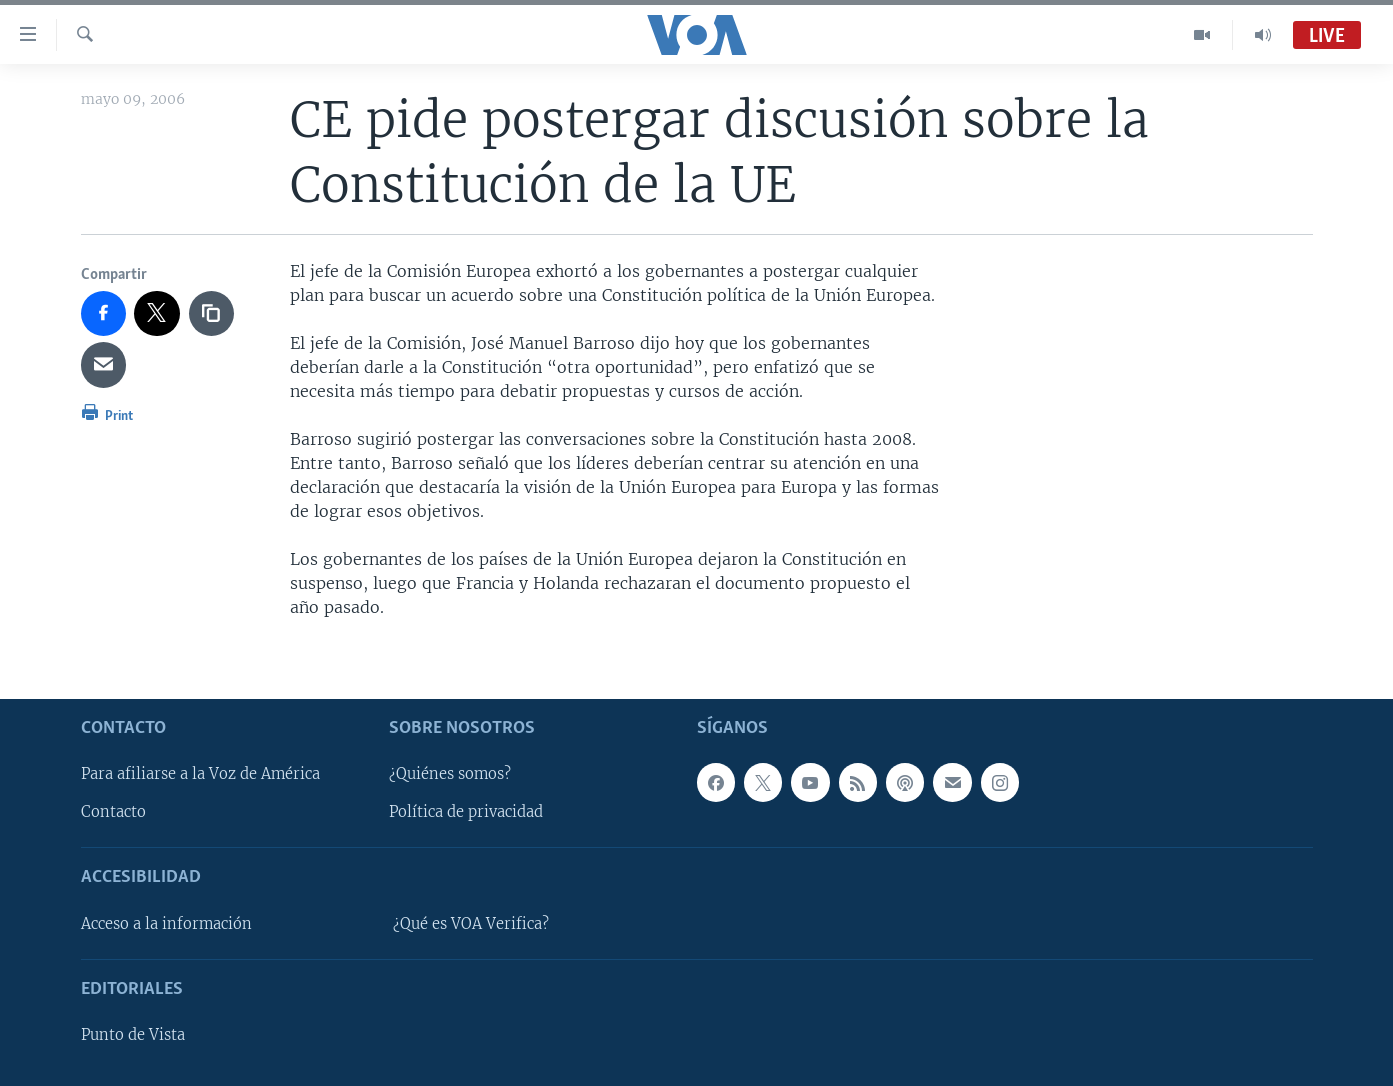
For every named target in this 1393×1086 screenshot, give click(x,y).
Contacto (113, 812)
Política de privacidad (466, 812)
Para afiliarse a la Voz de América (200, 774)
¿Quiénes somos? (450, 774)
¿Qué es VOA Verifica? (471, 923)
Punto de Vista (133, 1035)
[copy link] (212, 314)
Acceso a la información (166, 923)
